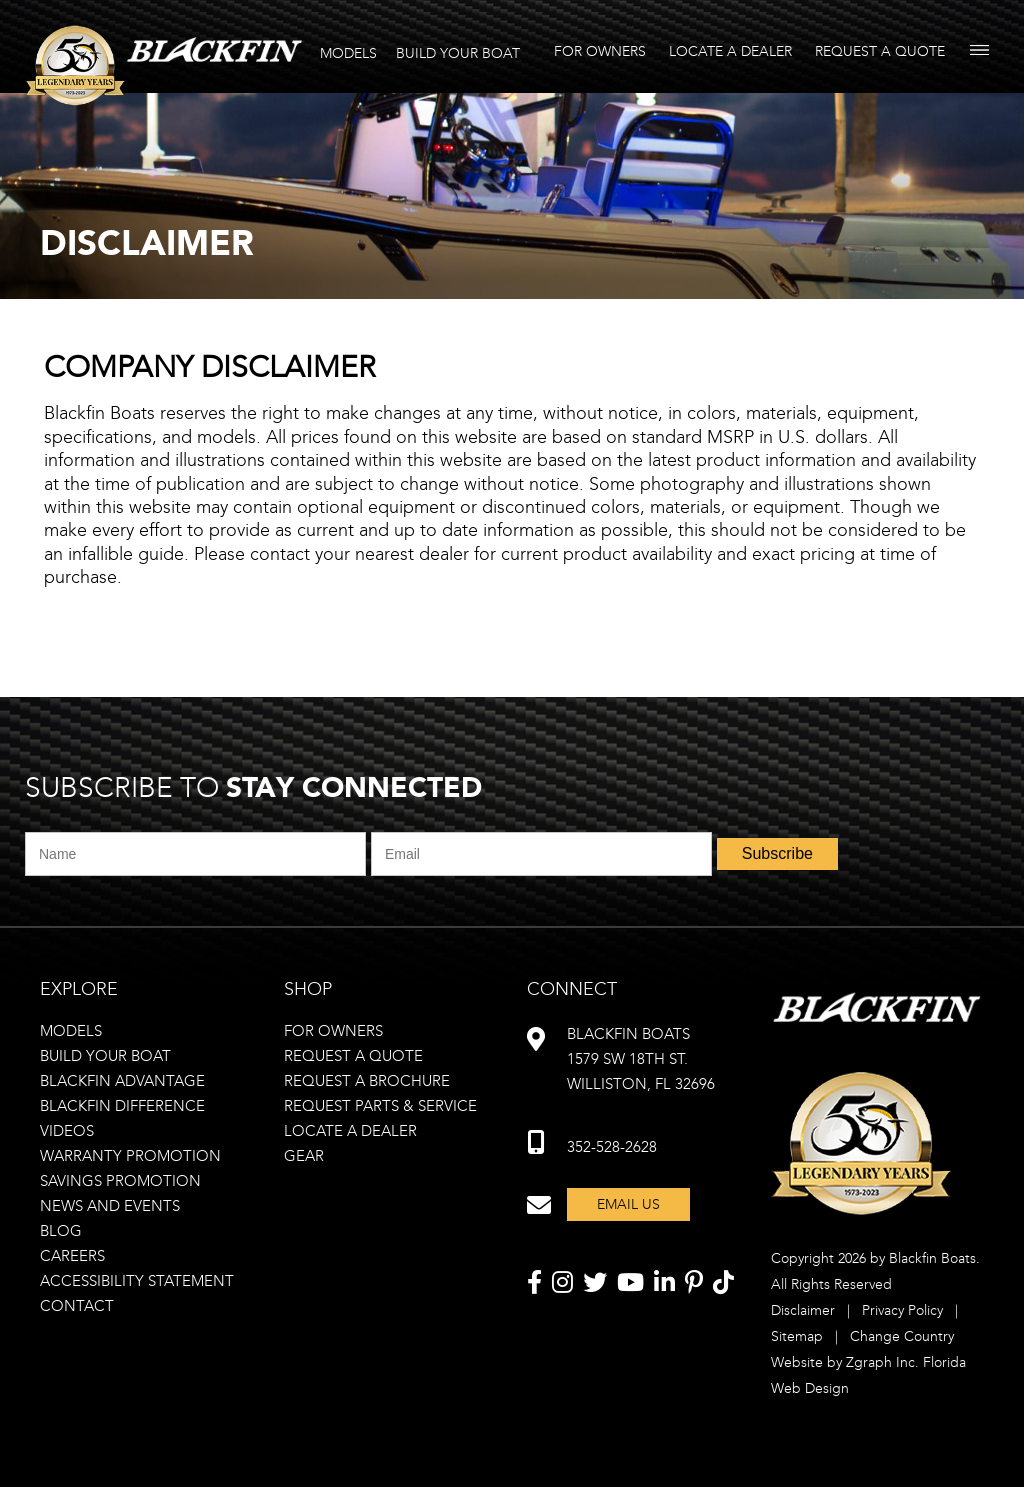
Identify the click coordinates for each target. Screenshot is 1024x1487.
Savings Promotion (120, 1181)
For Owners (600, 51)
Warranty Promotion (130, 1156)
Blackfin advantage (122, 1081)
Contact (77, 1306)
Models (71, 1031)
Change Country (902, 1336)
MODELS (348, 53)
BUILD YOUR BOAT (458, 53)
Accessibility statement (137, 1281)
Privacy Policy (902, 1310)
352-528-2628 (612, 1147)
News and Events (110, 1206)
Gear (304, 1156)
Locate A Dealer (730, 51)
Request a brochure (367, 1081)
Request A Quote (880, 51)
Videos (67, 1131)
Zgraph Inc (880, 1362)
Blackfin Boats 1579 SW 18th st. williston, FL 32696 (641, 1059)
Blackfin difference (122, 1106)
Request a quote (353, 1056)
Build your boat (105, 1056)
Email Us (628, 1204)
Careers (72, 1256)
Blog (61, 1231)
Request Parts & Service (380, 1106)
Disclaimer (803, 1310)
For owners (333, 1031)
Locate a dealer (350, 1131)
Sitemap (797, 1336)
